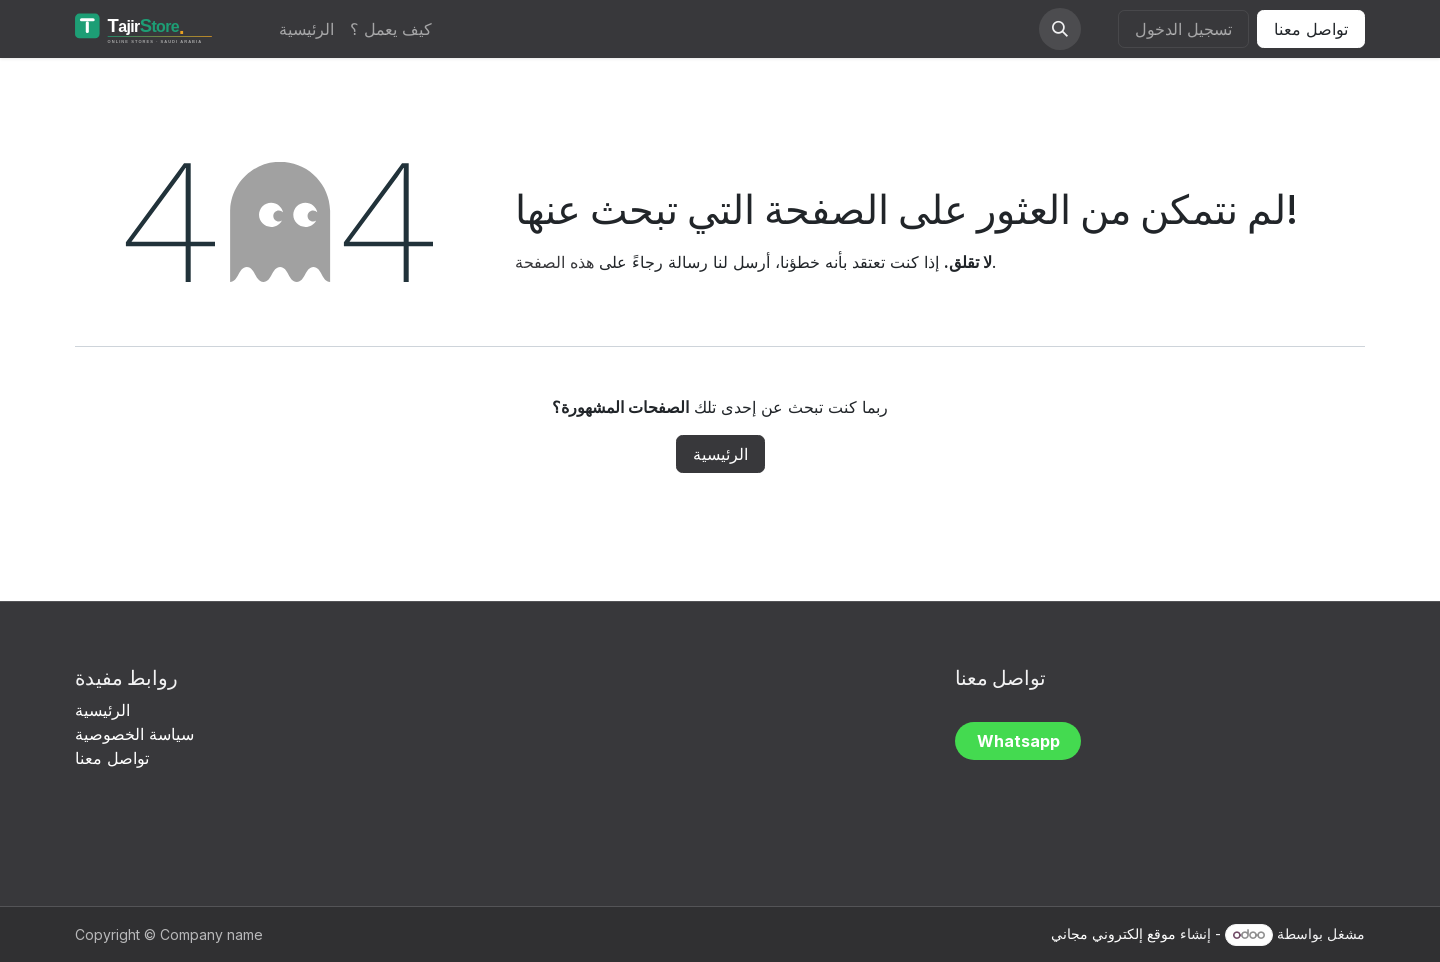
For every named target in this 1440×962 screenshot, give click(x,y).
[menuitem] (306, 29)
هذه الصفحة (554, 262)
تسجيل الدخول (1183, 29)
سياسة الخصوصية (137, 734)
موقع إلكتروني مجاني (1113, 933)
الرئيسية (720, 454)
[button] (1060, 29)
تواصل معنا (1311, 29)
